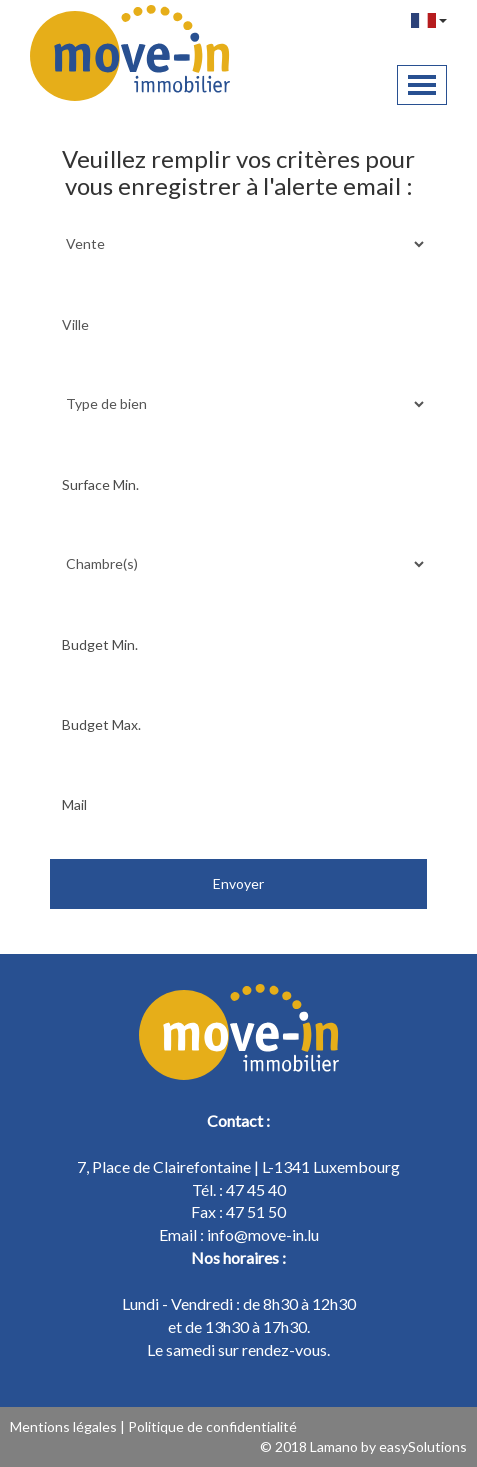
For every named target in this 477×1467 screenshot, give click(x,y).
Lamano (334, 1446)
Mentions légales (63, 1426)
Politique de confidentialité (212, 1426)
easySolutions (423, 1446)
